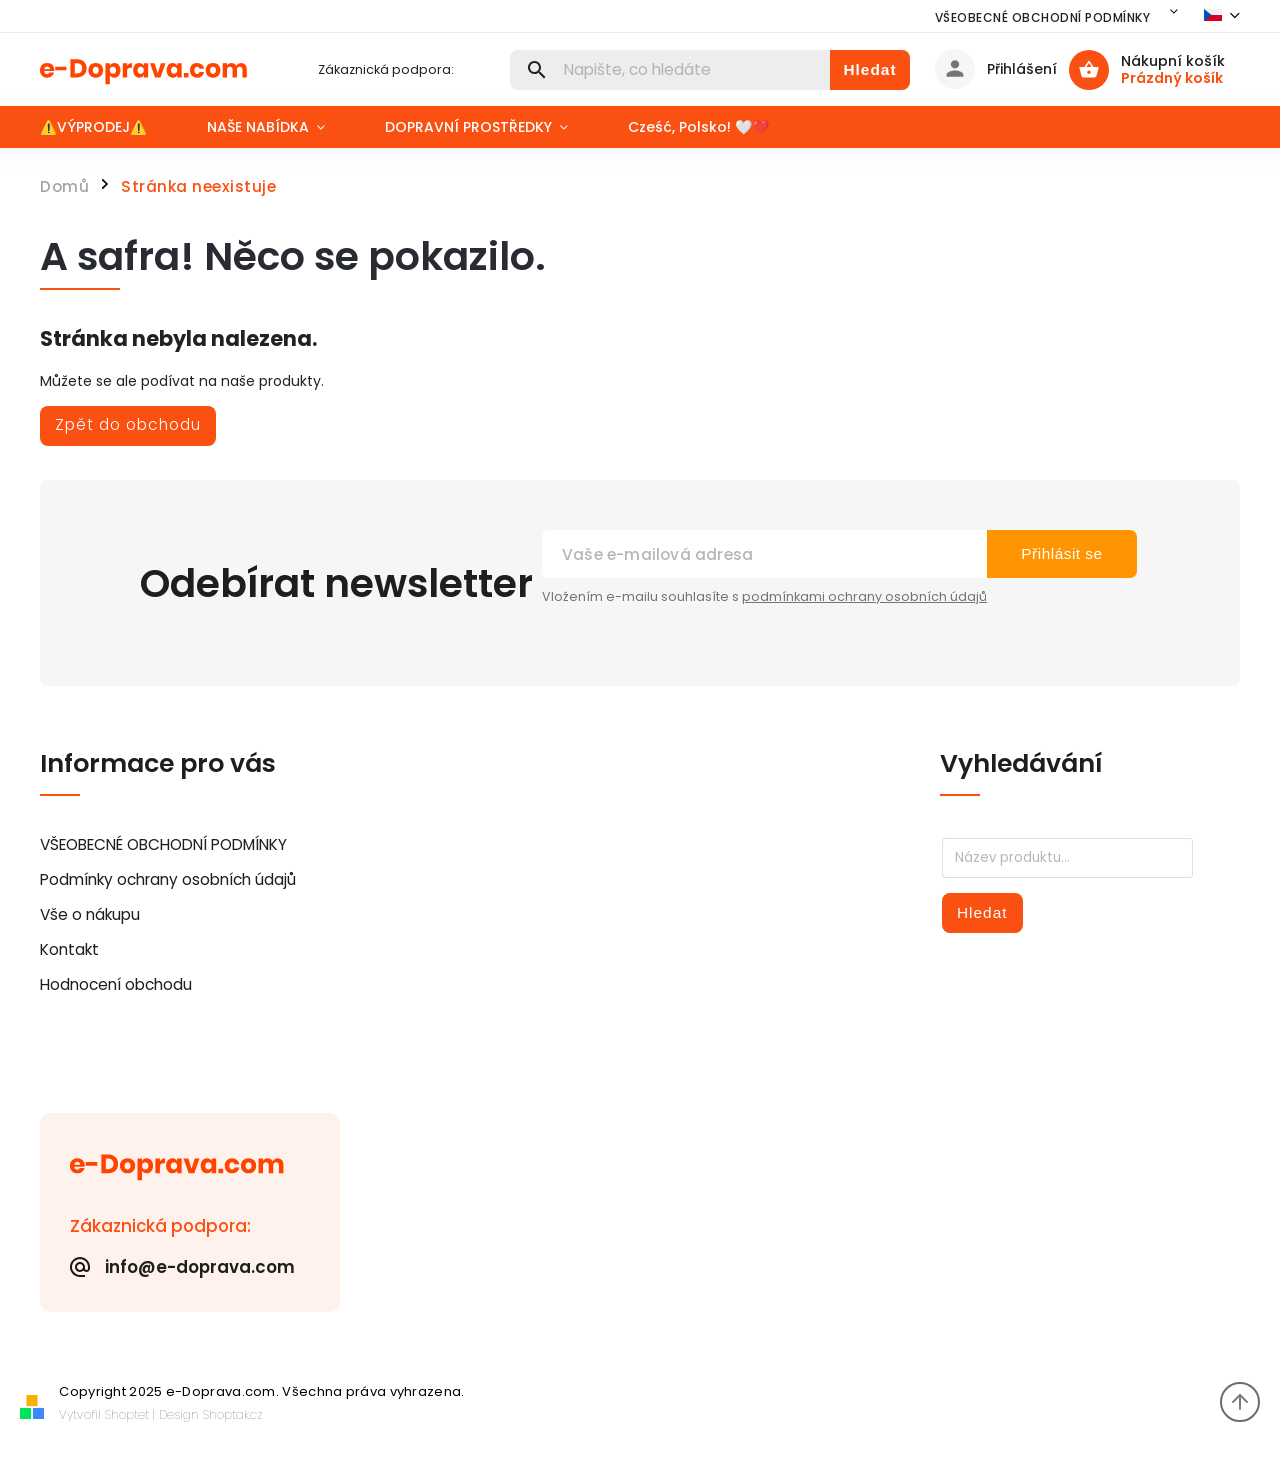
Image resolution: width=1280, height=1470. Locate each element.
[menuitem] (108, 127)
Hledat (869, 69)
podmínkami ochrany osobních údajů (864, 596)
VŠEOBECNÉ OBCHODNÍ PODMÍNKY (1043, 17)
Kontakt (69, 949)
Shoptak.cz (233, 1414)
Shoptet (127, 1414)
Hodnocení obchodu (116, 984)
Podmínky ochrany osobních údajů (168, 879)
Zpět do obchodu (128, 424)
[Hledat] (670, 70)
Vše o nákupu (90, 914)
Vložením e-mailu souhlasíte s (764, 597)
